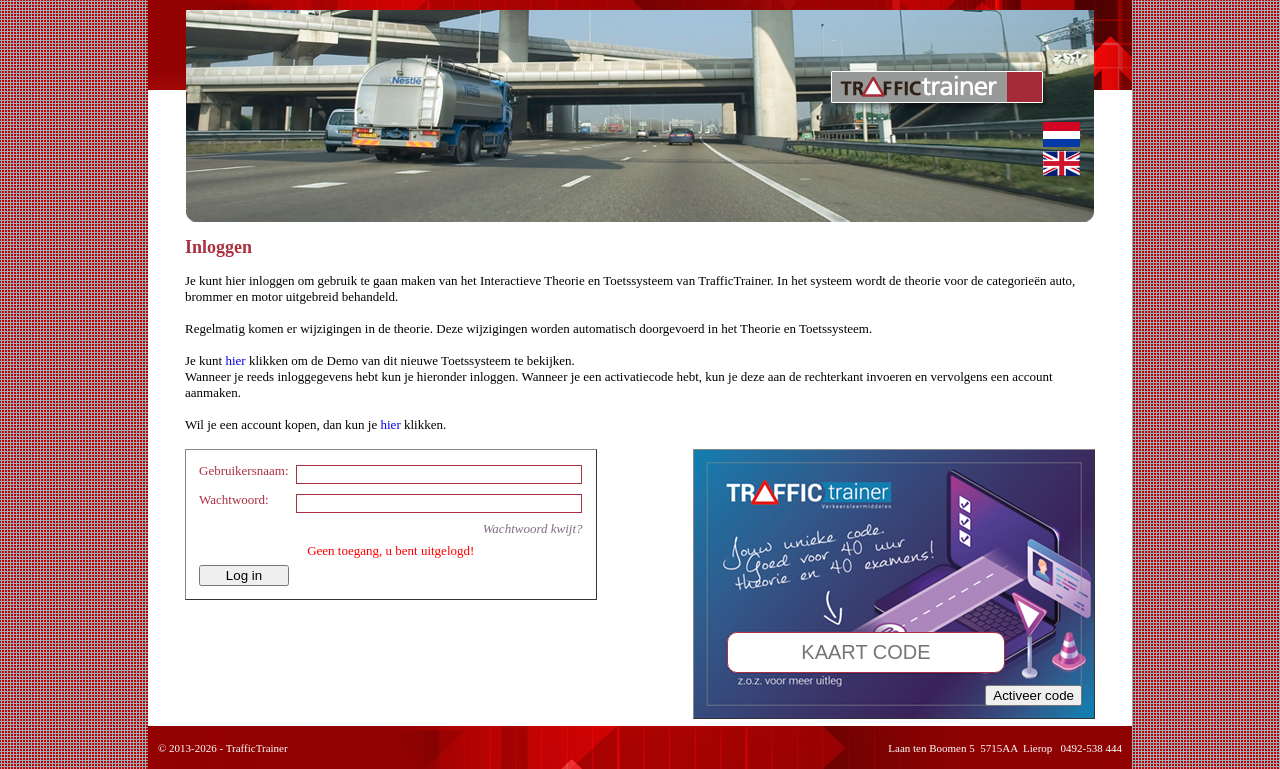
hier (235, 360)
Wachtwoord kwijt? (533, 528)
